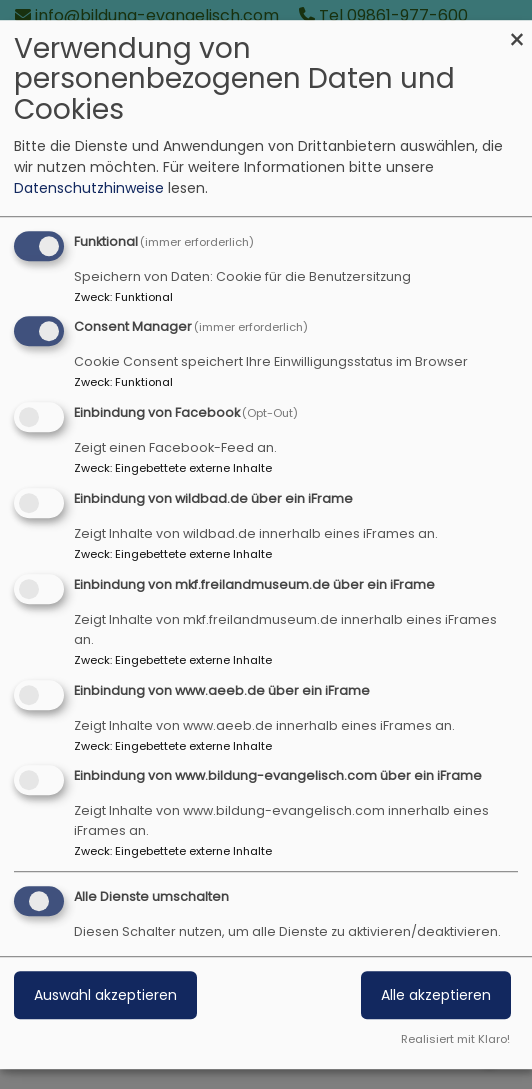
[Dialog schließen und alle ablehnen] (517, 32)
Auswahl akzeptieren (105, 995)
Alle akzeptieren (436, 995)
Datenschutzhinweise (89, 188)
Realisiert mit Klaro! (455, 1039)
